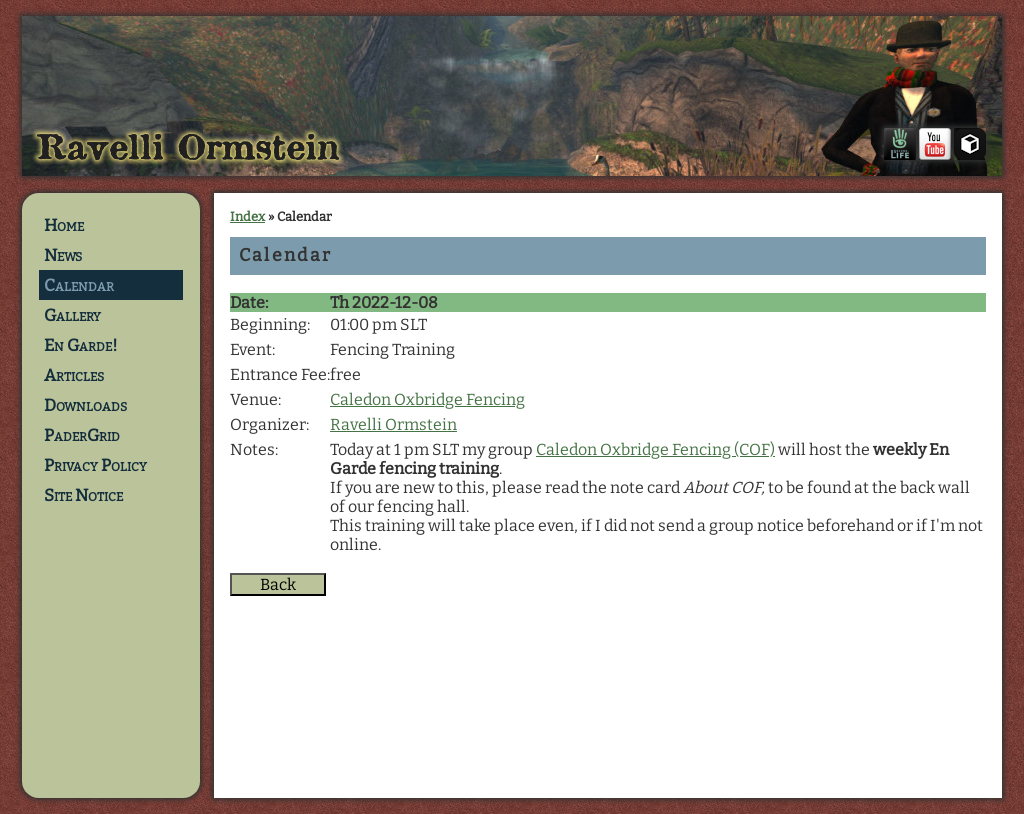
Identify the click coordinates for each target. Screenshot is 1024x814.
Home (64, 225)
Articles (74, 375)
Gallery (72, 315)
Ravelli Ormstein (393, 424)
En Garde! (81, 345)
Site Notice (83, 495)
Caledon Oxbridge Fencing (427, 399)
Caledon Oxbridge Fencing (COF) (655, 449)
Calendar (79, 285)
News (63, 255)
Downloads (85, 405)
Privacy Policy (95, 465)
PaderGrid (82, 435)
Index (247, 216)
